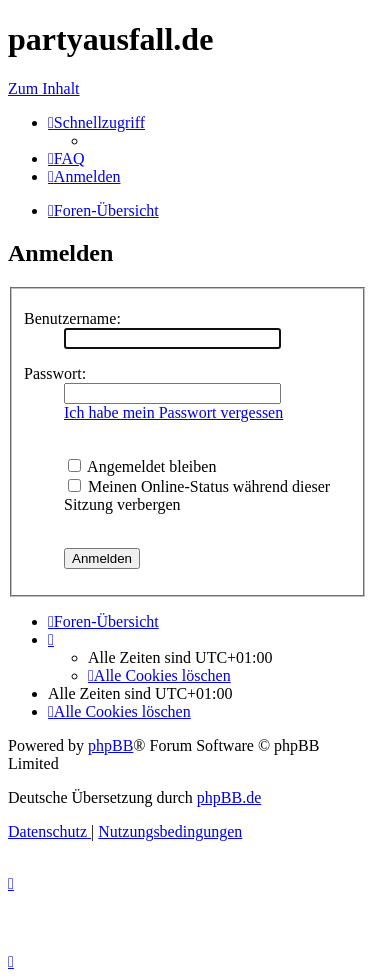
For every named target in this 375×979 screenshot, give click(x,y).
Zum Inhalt (44, 88)
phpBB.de (229, 797)
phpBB (110, 745)
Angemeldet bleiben (142, 466)
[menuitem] (66, 158)
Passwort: (55, 373)
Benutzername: (72, 318)
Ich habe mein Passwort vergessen (173, 412)
